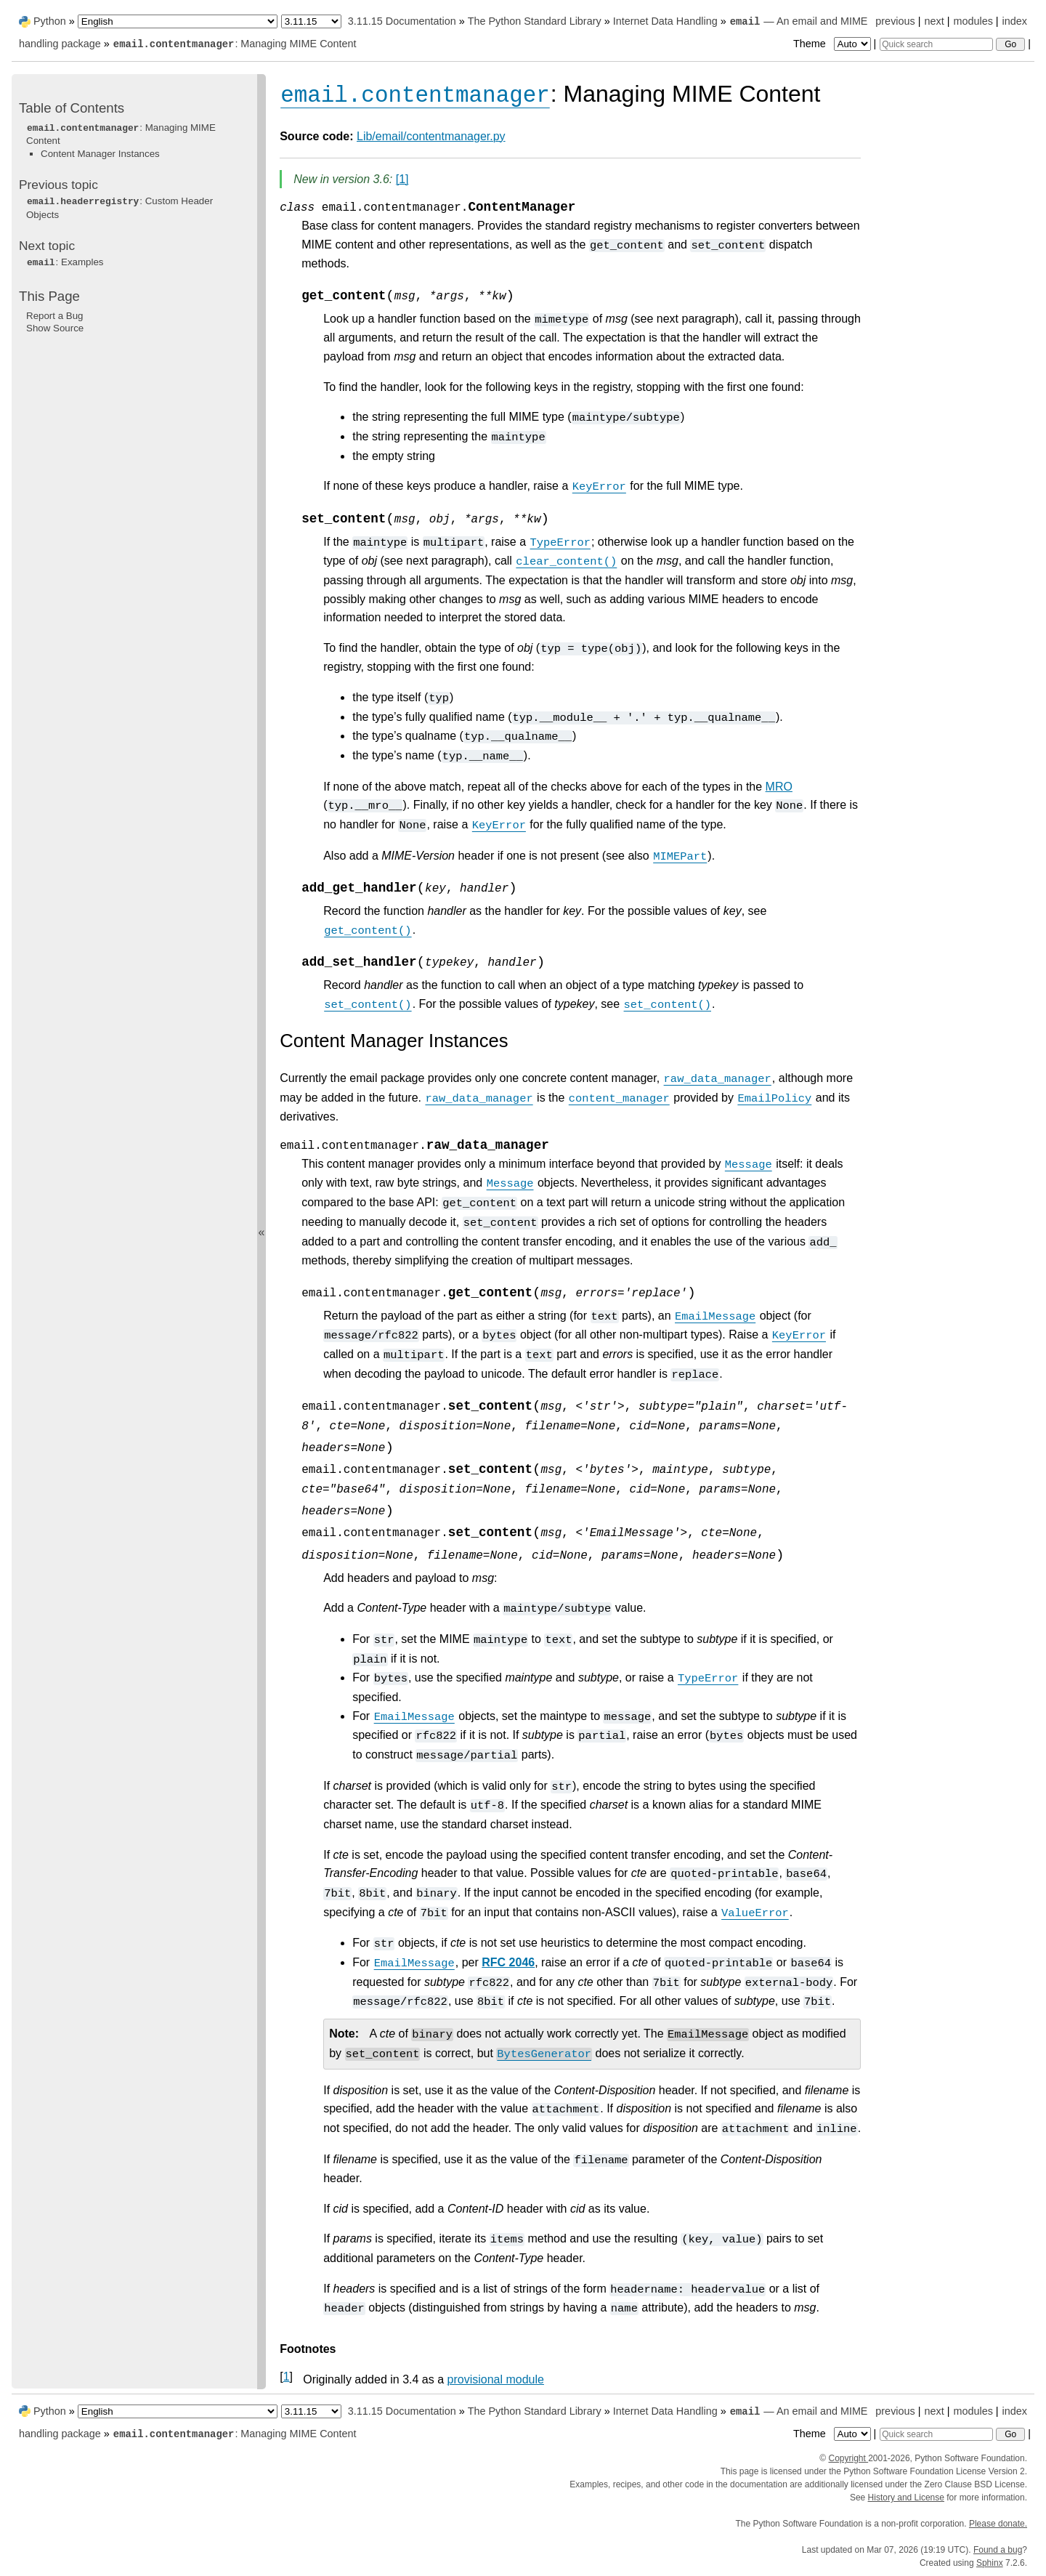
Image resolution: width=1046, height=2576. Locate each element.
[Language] (177, 21)
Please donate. (998, 2524)
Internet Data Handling (665, 21)
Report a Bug (55, 315)
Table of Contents (71, 108)
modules (972, 21)
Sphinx (989, 2563)
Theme (833, 43)
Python (49, 21)
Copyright (848, 2458)
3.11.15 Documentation (402, 21)
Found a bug (997, 2550)
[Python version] (311, 21)
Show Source (55, 328)
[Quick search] (936, 44)
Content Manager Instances (100, 153)
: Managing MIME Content (235, 43)
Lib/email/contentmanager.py (431, 136)
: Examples (65, 262)
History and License (906, 2497)
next (934, 21)
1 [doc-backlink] (286, 2376)
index (1014, 21)
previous (895, 21)
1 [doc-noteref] (402, 179)
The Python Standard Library (534, 21)
